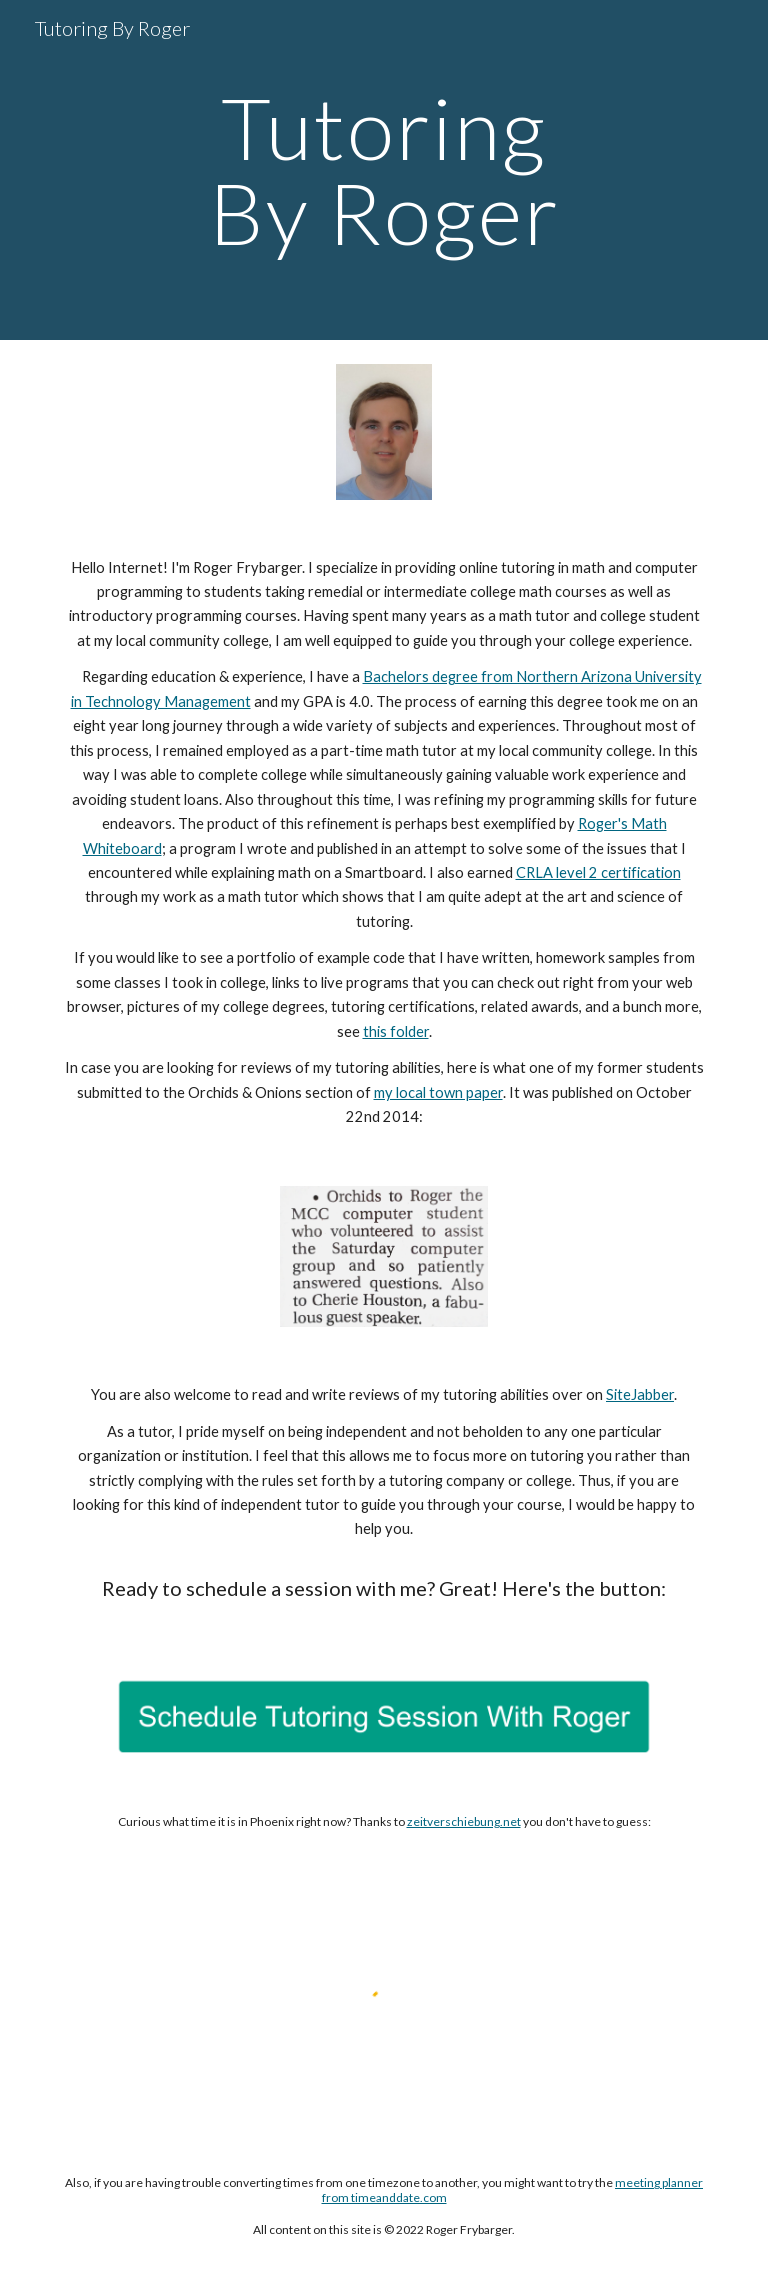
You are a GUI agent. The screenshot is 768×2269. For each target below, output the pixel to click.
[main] (383, 170)
